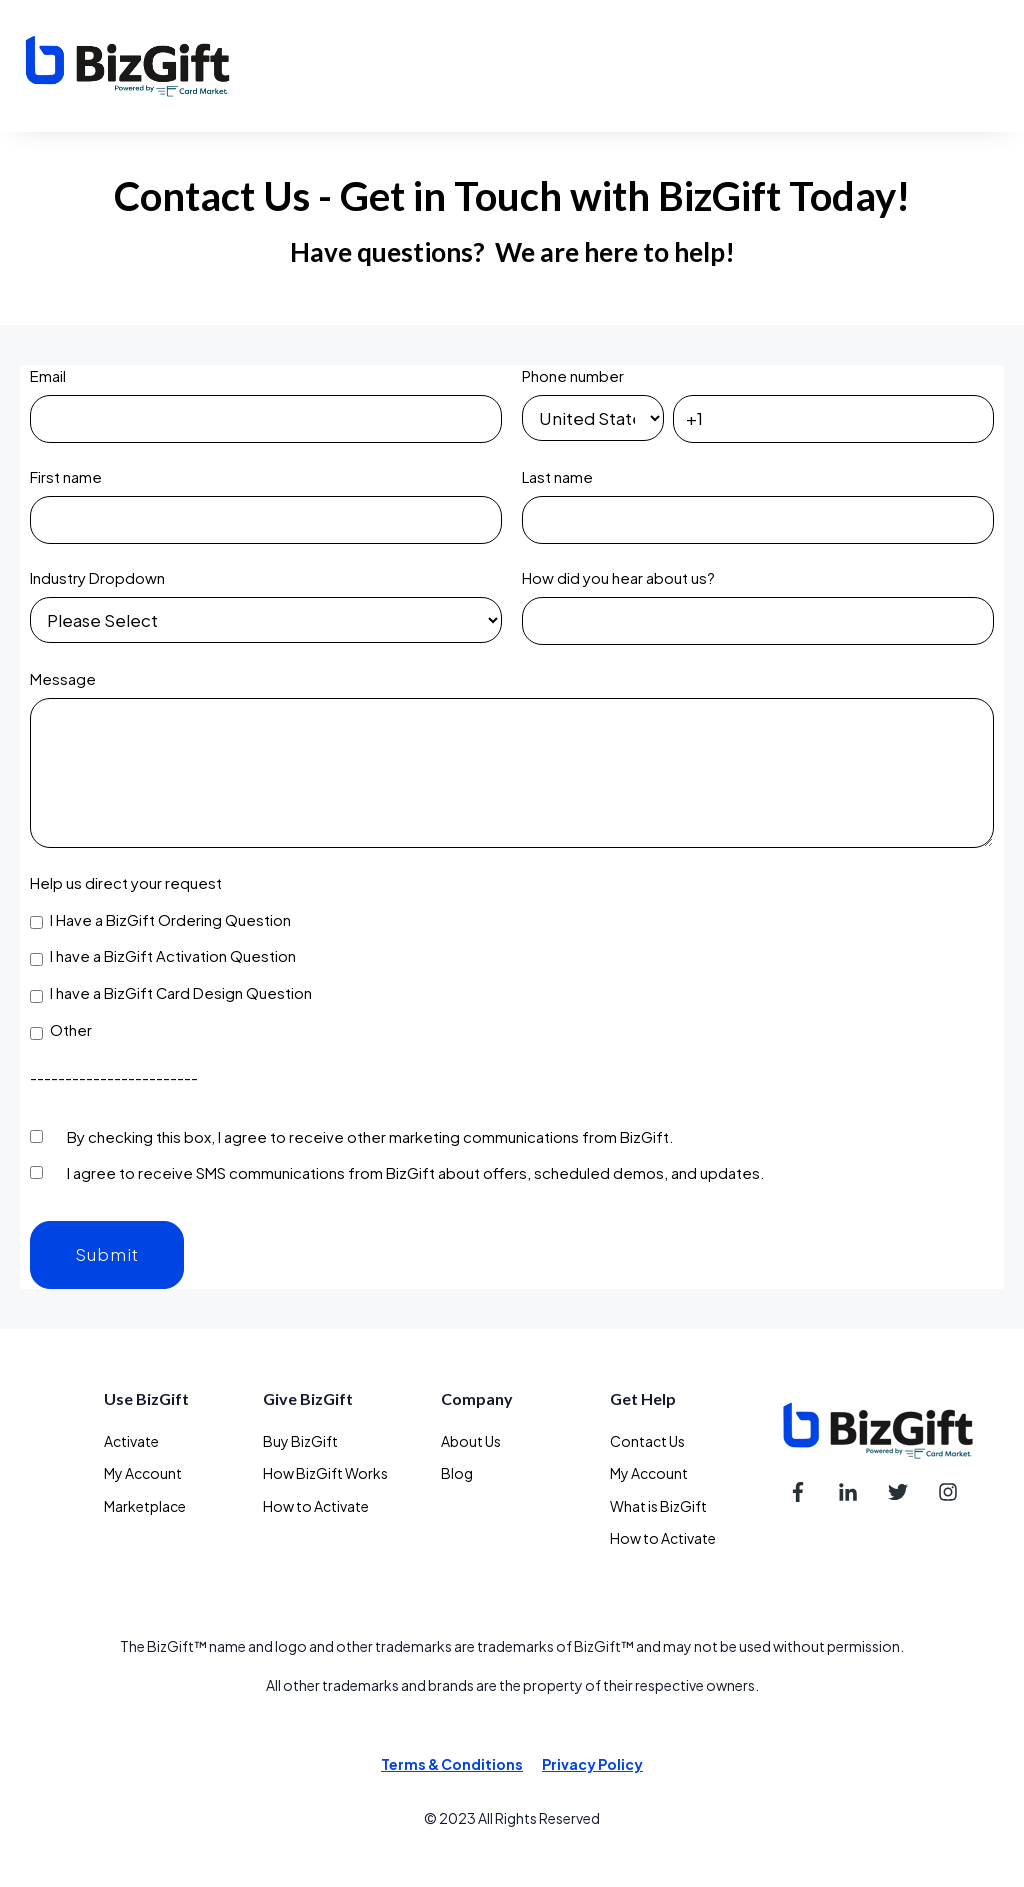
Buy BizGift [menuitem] (300, 1441)
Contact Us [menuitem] (647, 1441)
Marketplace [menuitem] (145, 1506)
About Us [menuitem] (471, 1441)
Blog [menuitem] (457, 1473)
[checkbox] (512, 975)
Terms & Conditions (452, 1764)
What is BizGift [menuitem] (658, 1506)
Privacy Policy (592, 1764)
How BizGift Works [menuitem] (325, 1473)
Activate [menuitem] (131, 1441)
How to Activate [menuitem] (316, 1506)
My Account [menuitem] (143, 1473)
